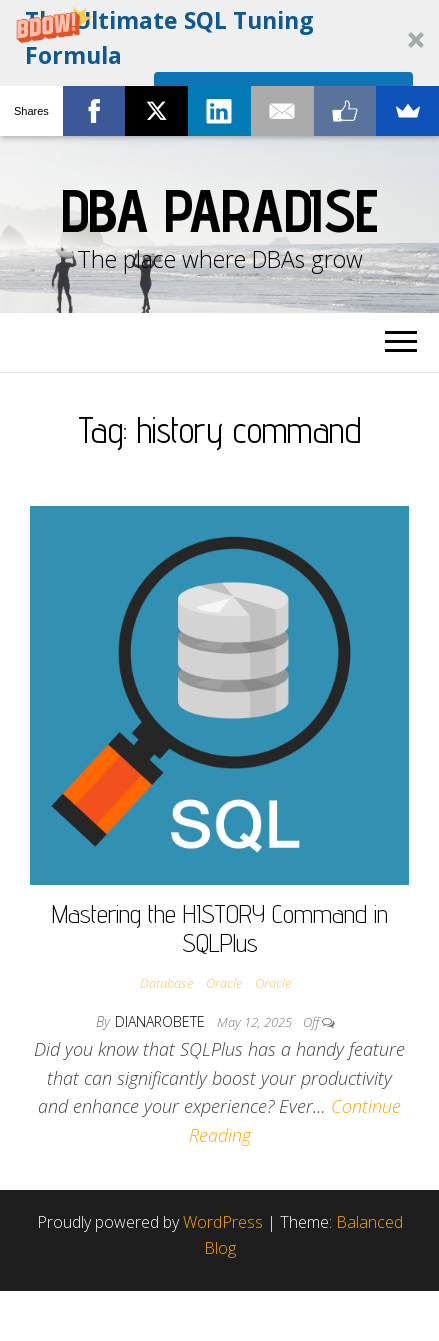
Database (166, 983)
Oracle (224, 983)
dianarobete (162, 1021)
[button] (219, 67)
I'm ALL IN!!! (283, 102)
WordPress (223, 1222)
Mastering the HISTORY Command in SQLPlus (220, 928)
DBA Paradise (220, 210)
